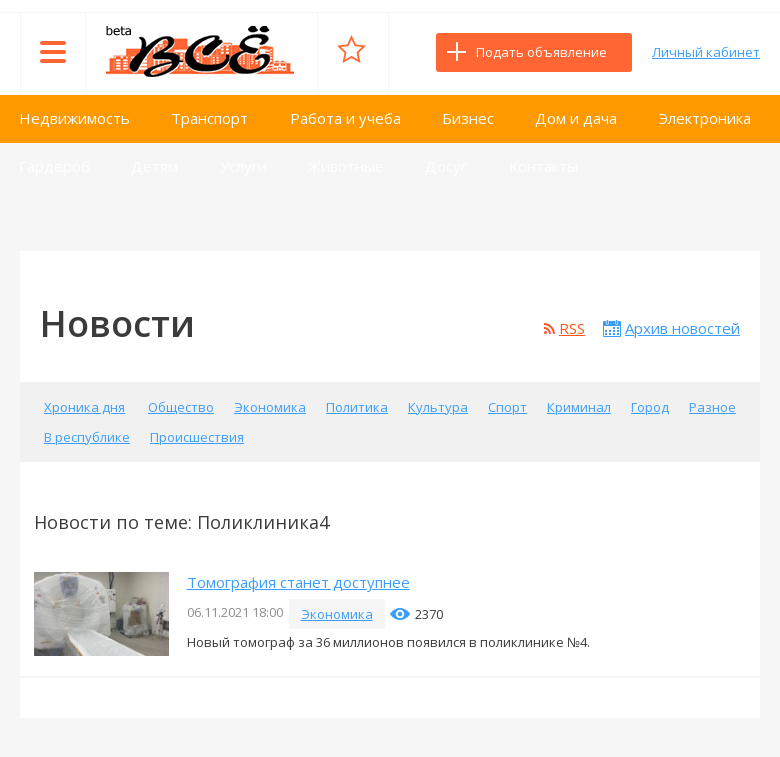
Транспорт (209, 118)
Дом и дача (576, 118)
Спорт (507, 407)
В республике (87, 437)
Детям (154, 166)
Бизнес (468, 118)
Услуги (243, 166)
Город (650, 407)
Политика (357, 407)
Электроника (705, 118)
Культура (438, 407)
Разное (712, 407)
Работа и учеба (345, 118)
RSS (572, 328)
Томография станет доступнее (298, 582)
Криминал (579, 407)
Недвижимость (74, 118)
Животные (346, 166)
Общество (181, 407)
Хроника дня (84, 407)
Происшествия (197, 437)
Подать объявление (541, 52)
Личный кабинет (706, 52)
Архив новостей (682, 328)
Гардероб (54, 166)
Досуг (446, 166)
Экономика (270, 407)
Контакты (543, 166)
